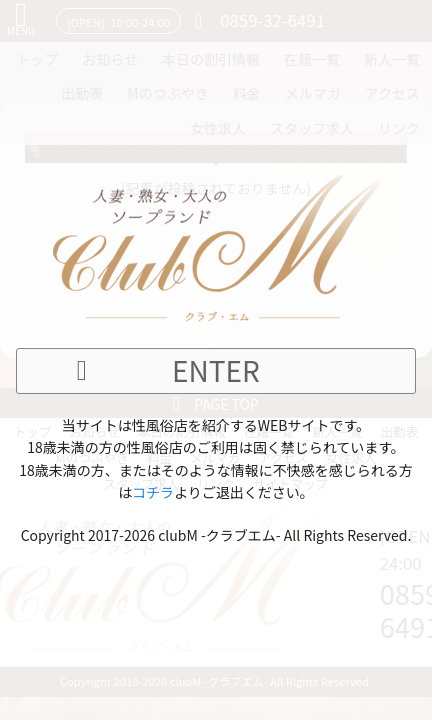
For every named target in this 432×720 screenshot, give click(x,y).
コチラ (153, 492)
